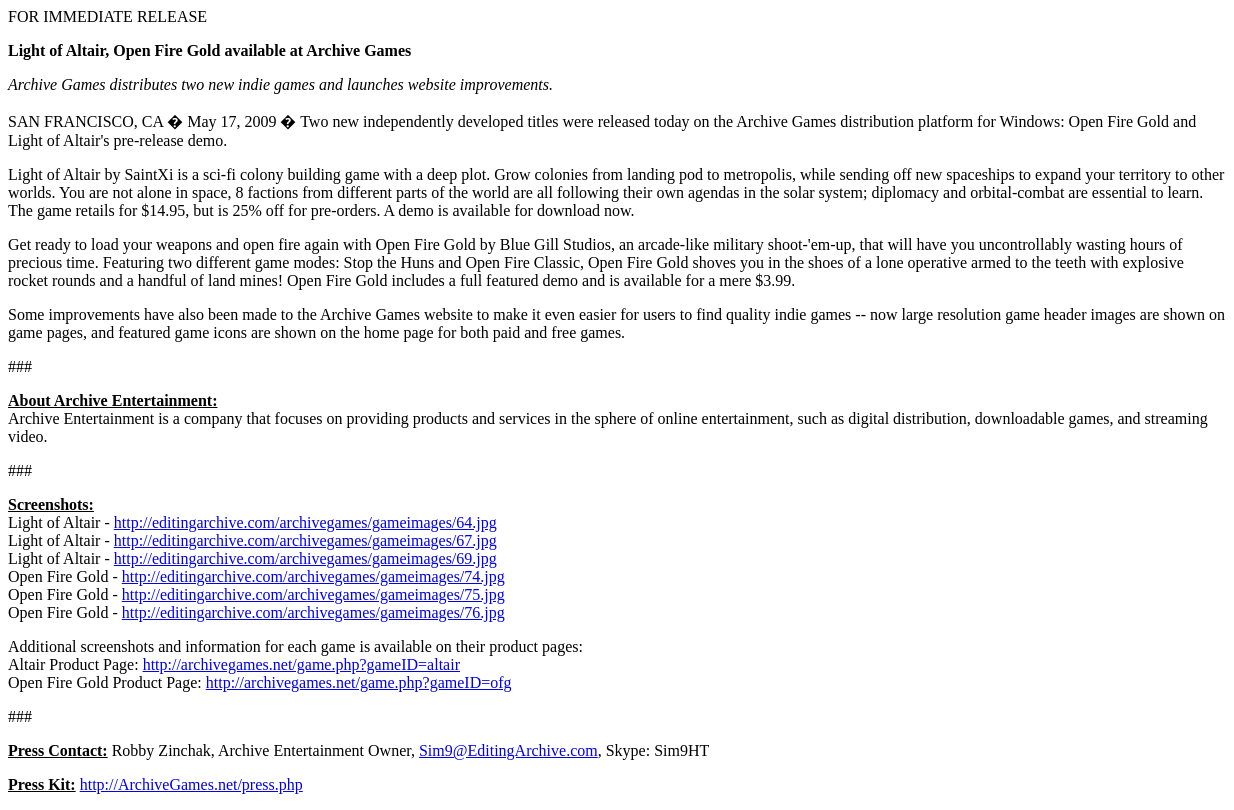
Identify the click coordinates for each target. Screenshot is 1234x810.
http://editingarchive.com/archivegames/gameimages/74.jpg (313, 576)
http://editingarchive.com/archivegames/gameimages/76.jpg (313, 612)
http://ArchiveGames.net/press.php (191, 784)
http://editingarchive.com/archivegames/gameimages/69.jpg (305, 558)
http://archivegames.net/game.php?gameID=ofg (359, 682)
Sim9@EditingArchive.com (508, 750)
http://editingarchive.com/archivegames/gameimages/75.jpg (313, 594)
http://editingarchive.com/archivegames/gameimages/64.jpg (305, 522)
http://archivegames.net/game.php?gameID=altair (301, 664)
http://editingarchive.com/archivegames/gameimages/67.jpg (305, 540)
